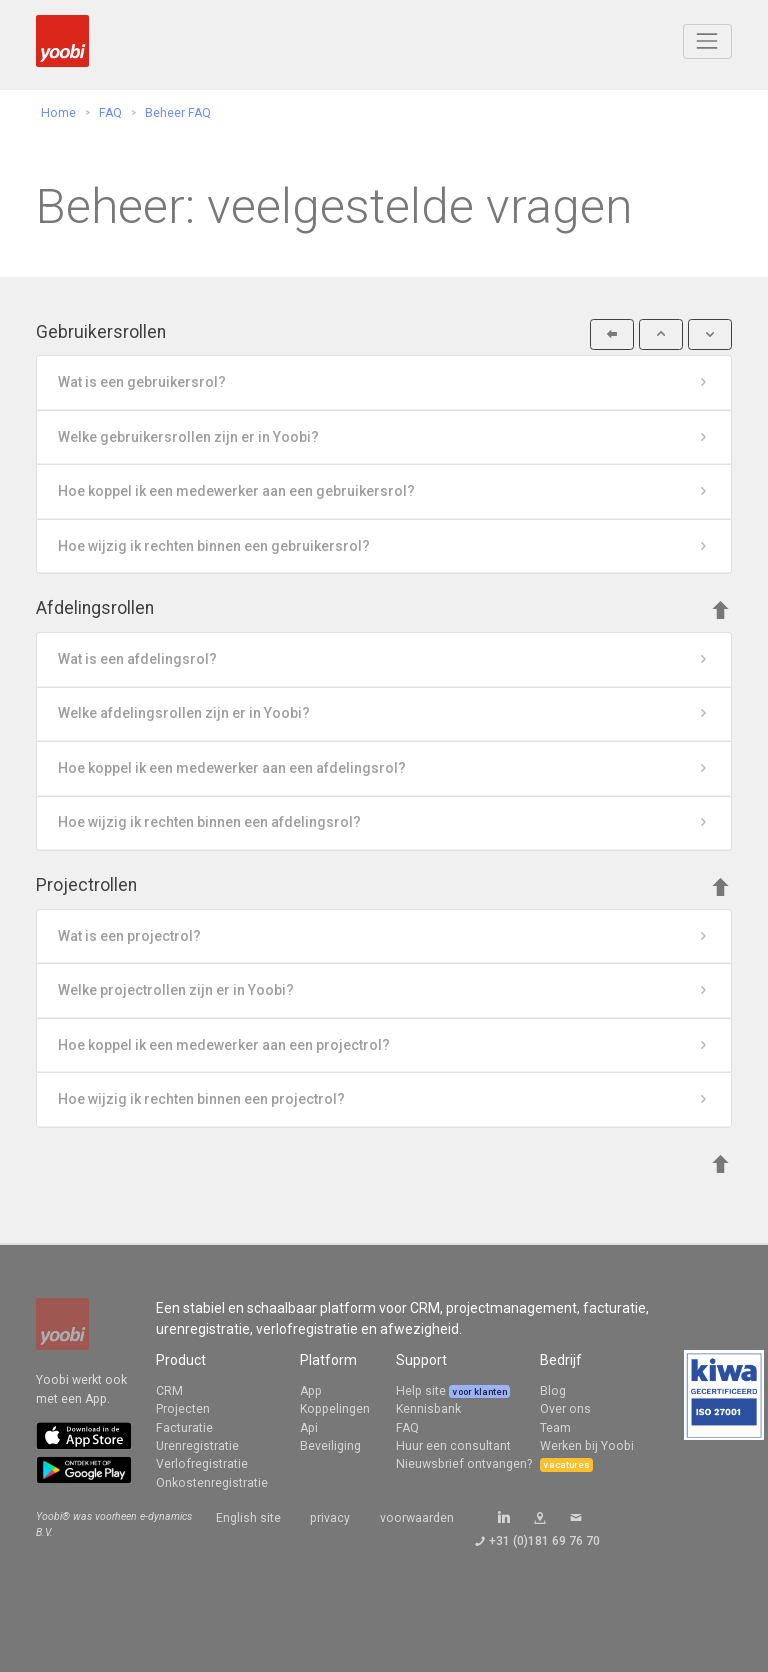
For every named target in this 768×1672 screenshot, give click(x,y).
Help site (422, 1391)
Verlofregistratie (202, 1464)
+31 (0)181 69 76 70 (544, 1541)
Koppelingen (335, 1409)
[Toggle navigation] (707, 41)
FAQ (407, 1428)
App (311, 1391)
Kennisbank (428, 1409)
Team (555, 1428)
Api (309, 1428)
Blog (553, 1391)
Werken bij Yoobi (587, 1446)
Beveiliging (330, 1446)
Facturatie (184, 1428)
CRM (169, 1391)
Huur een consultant (453, 1446)
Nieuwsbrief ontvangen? (464, 1464)
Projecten (183, 1409)
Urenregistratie (197, 1446)
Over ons (565, 1409)
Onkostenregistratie (212, 1483)
